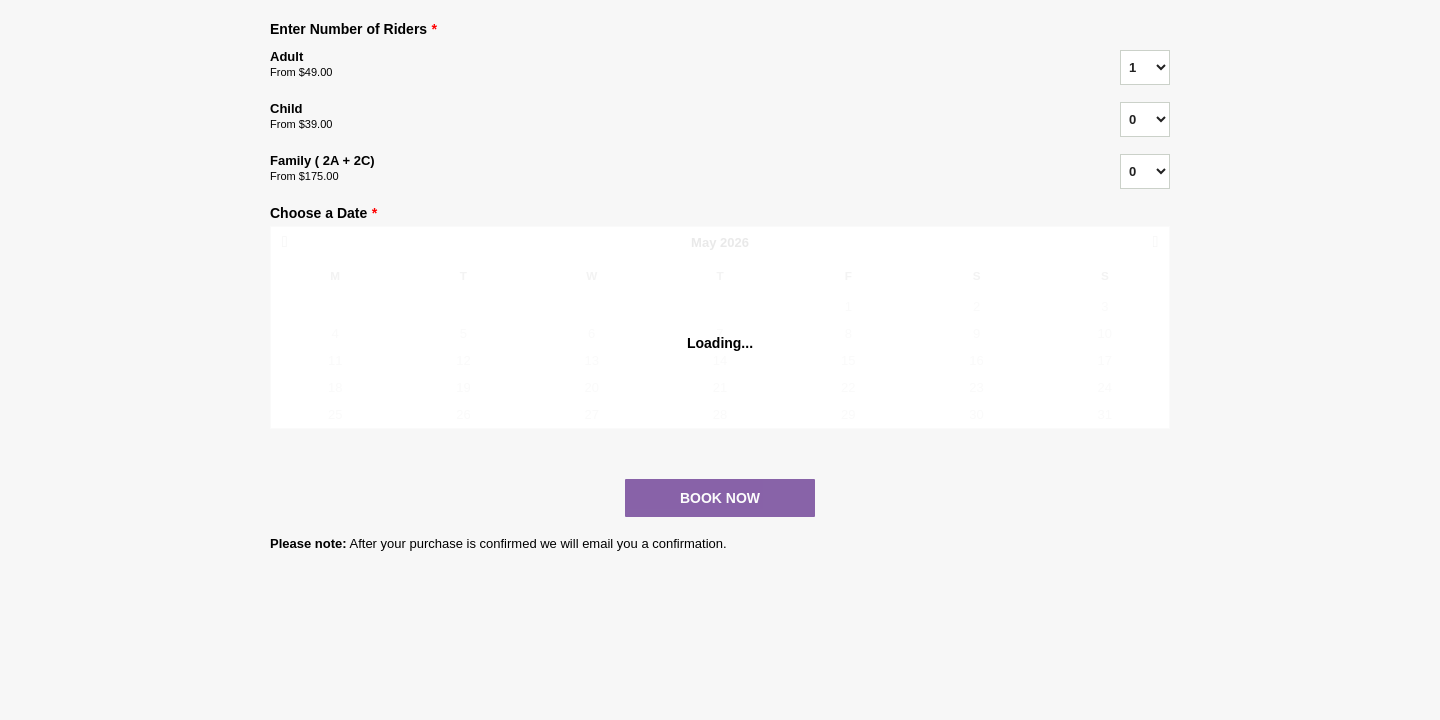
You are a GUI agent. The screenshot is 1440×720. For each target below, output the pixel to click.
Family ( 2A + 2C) (670, 169)
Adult (670, 65)
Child (670, 117)
